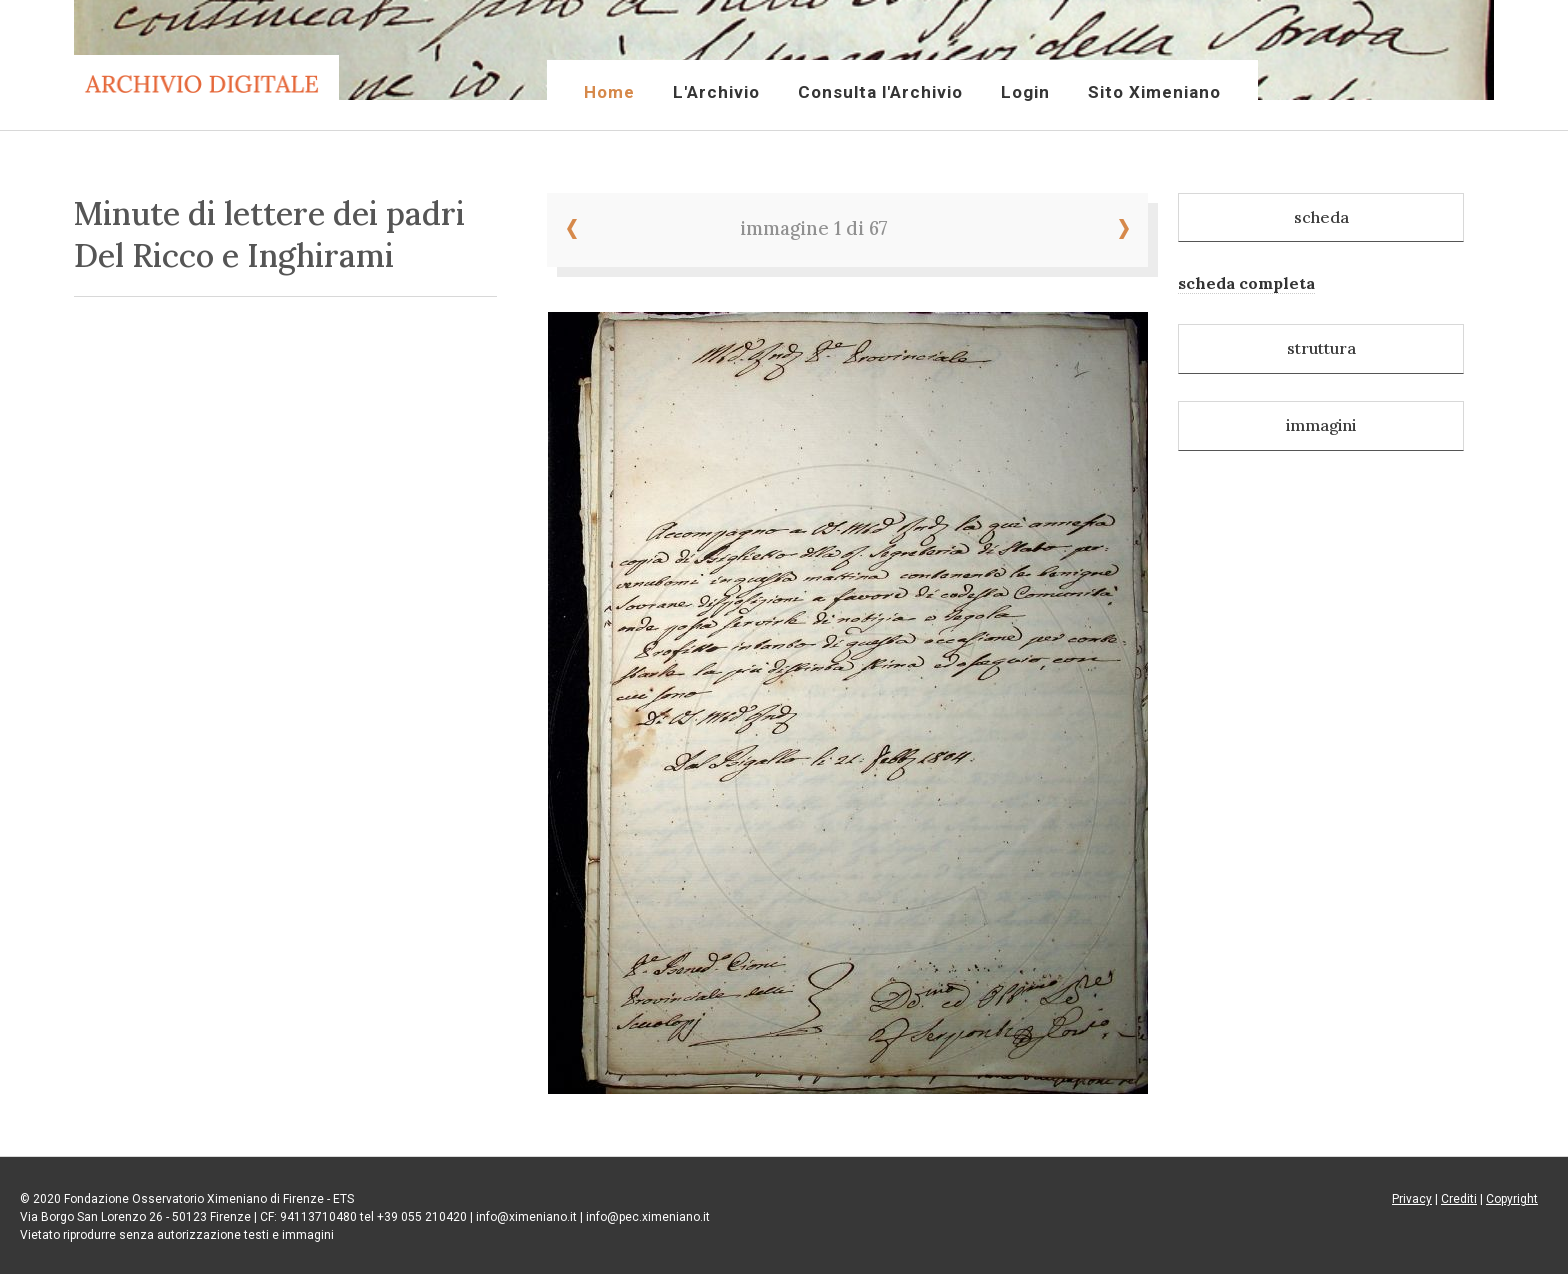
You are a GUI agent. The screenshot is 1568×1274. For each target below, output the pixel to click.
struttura (1321, 348)
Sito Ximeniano (1154, 92)
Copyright (1512, 1199)
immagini (1321, 425)
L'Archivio (716, 92)
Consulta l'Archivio (880, 92)
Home (609, 92)
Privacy (1412, 1199)
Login (1025, 92)
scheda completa (1246, 283)
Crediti (1459, 1199)
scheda (1321, 217)
